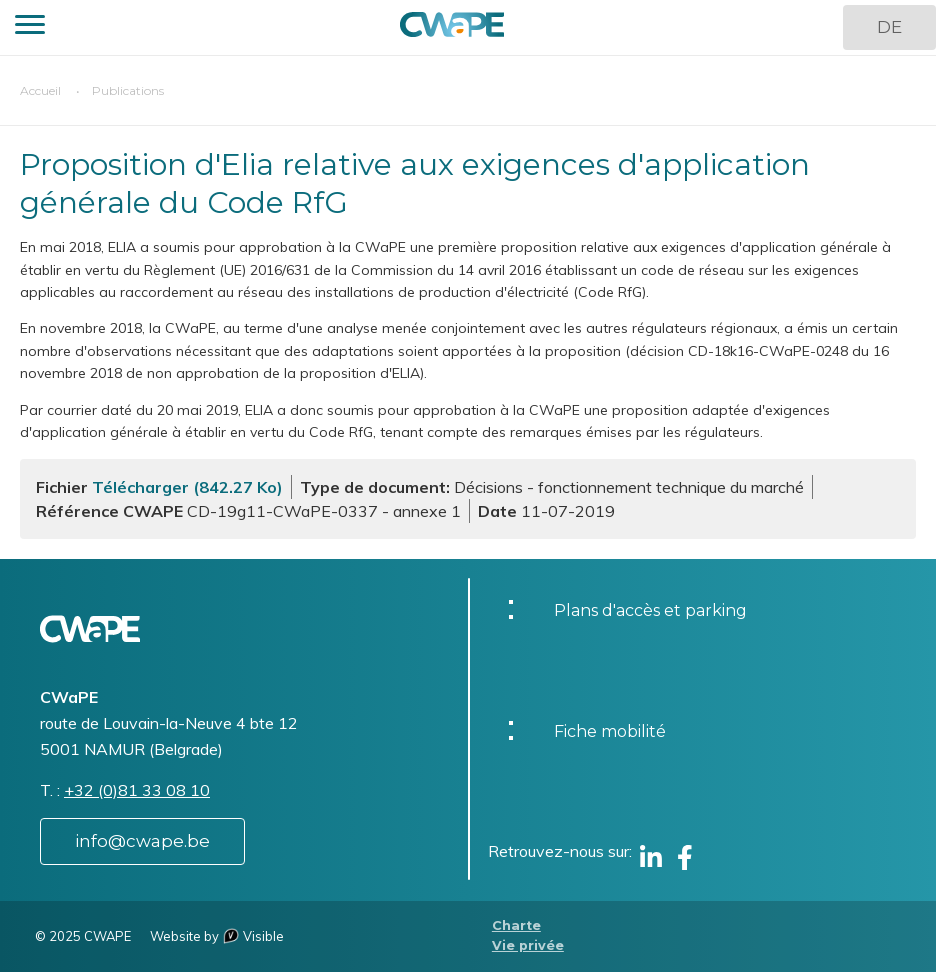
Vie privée (528, 945)
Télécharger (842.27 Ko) (187, 487)
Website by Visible (217, 936)
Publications (128, 90)
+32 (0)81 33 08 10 (137, 790)
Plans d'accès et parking (650, 610)
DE (889, 27)
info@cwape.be (142, 841)
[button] (30, 27)
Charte (516, 925)
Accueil (40, 90)
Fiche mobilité (610, 731)
